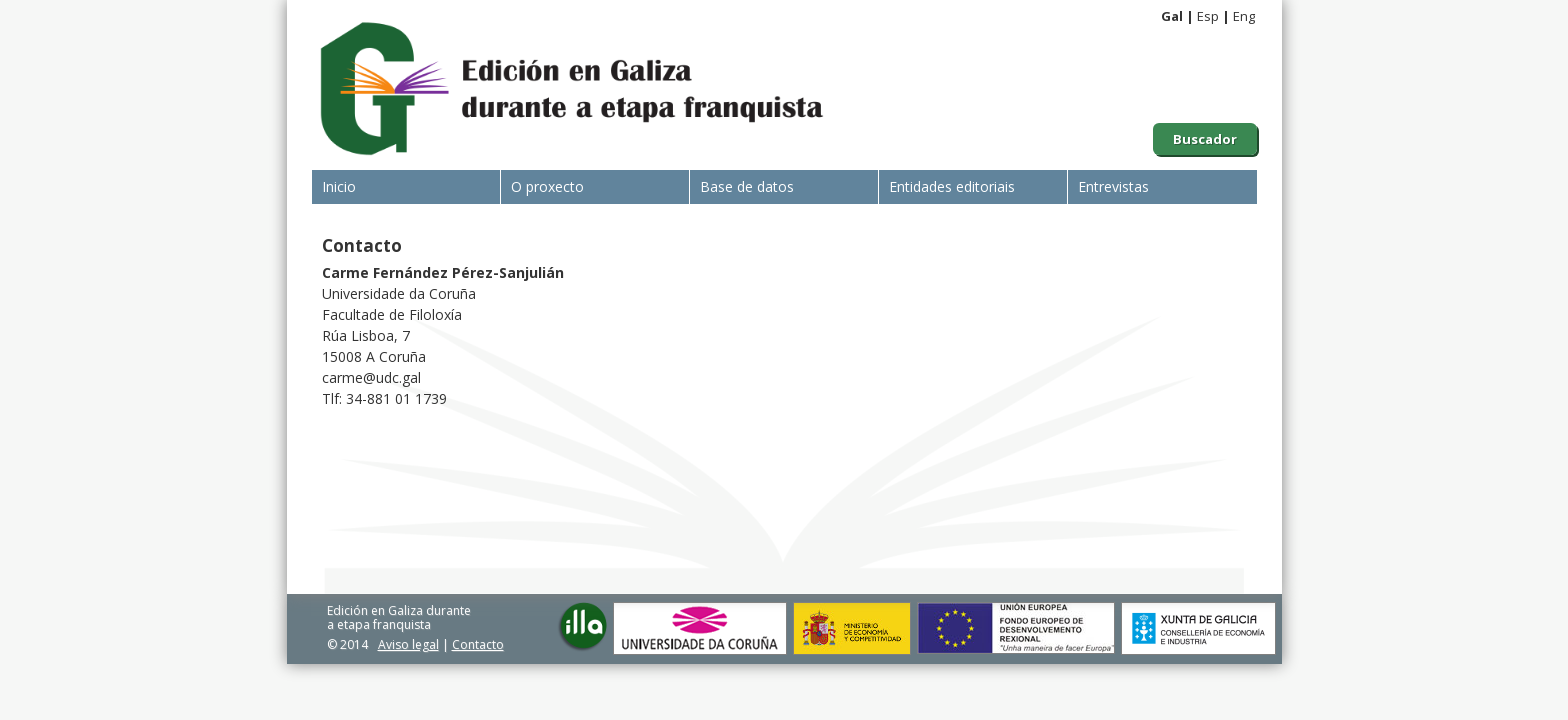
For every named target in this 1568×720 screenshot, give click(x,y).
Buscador (1205, 139)
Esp (1208, 16)
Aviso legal (408, 644)
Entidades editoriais (952, 186)
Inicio (339, 186)
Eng (1244, 16)
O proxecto (547, 186)
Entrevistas (1113, 186)
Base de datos (747, 186)
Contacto (478, 644)
